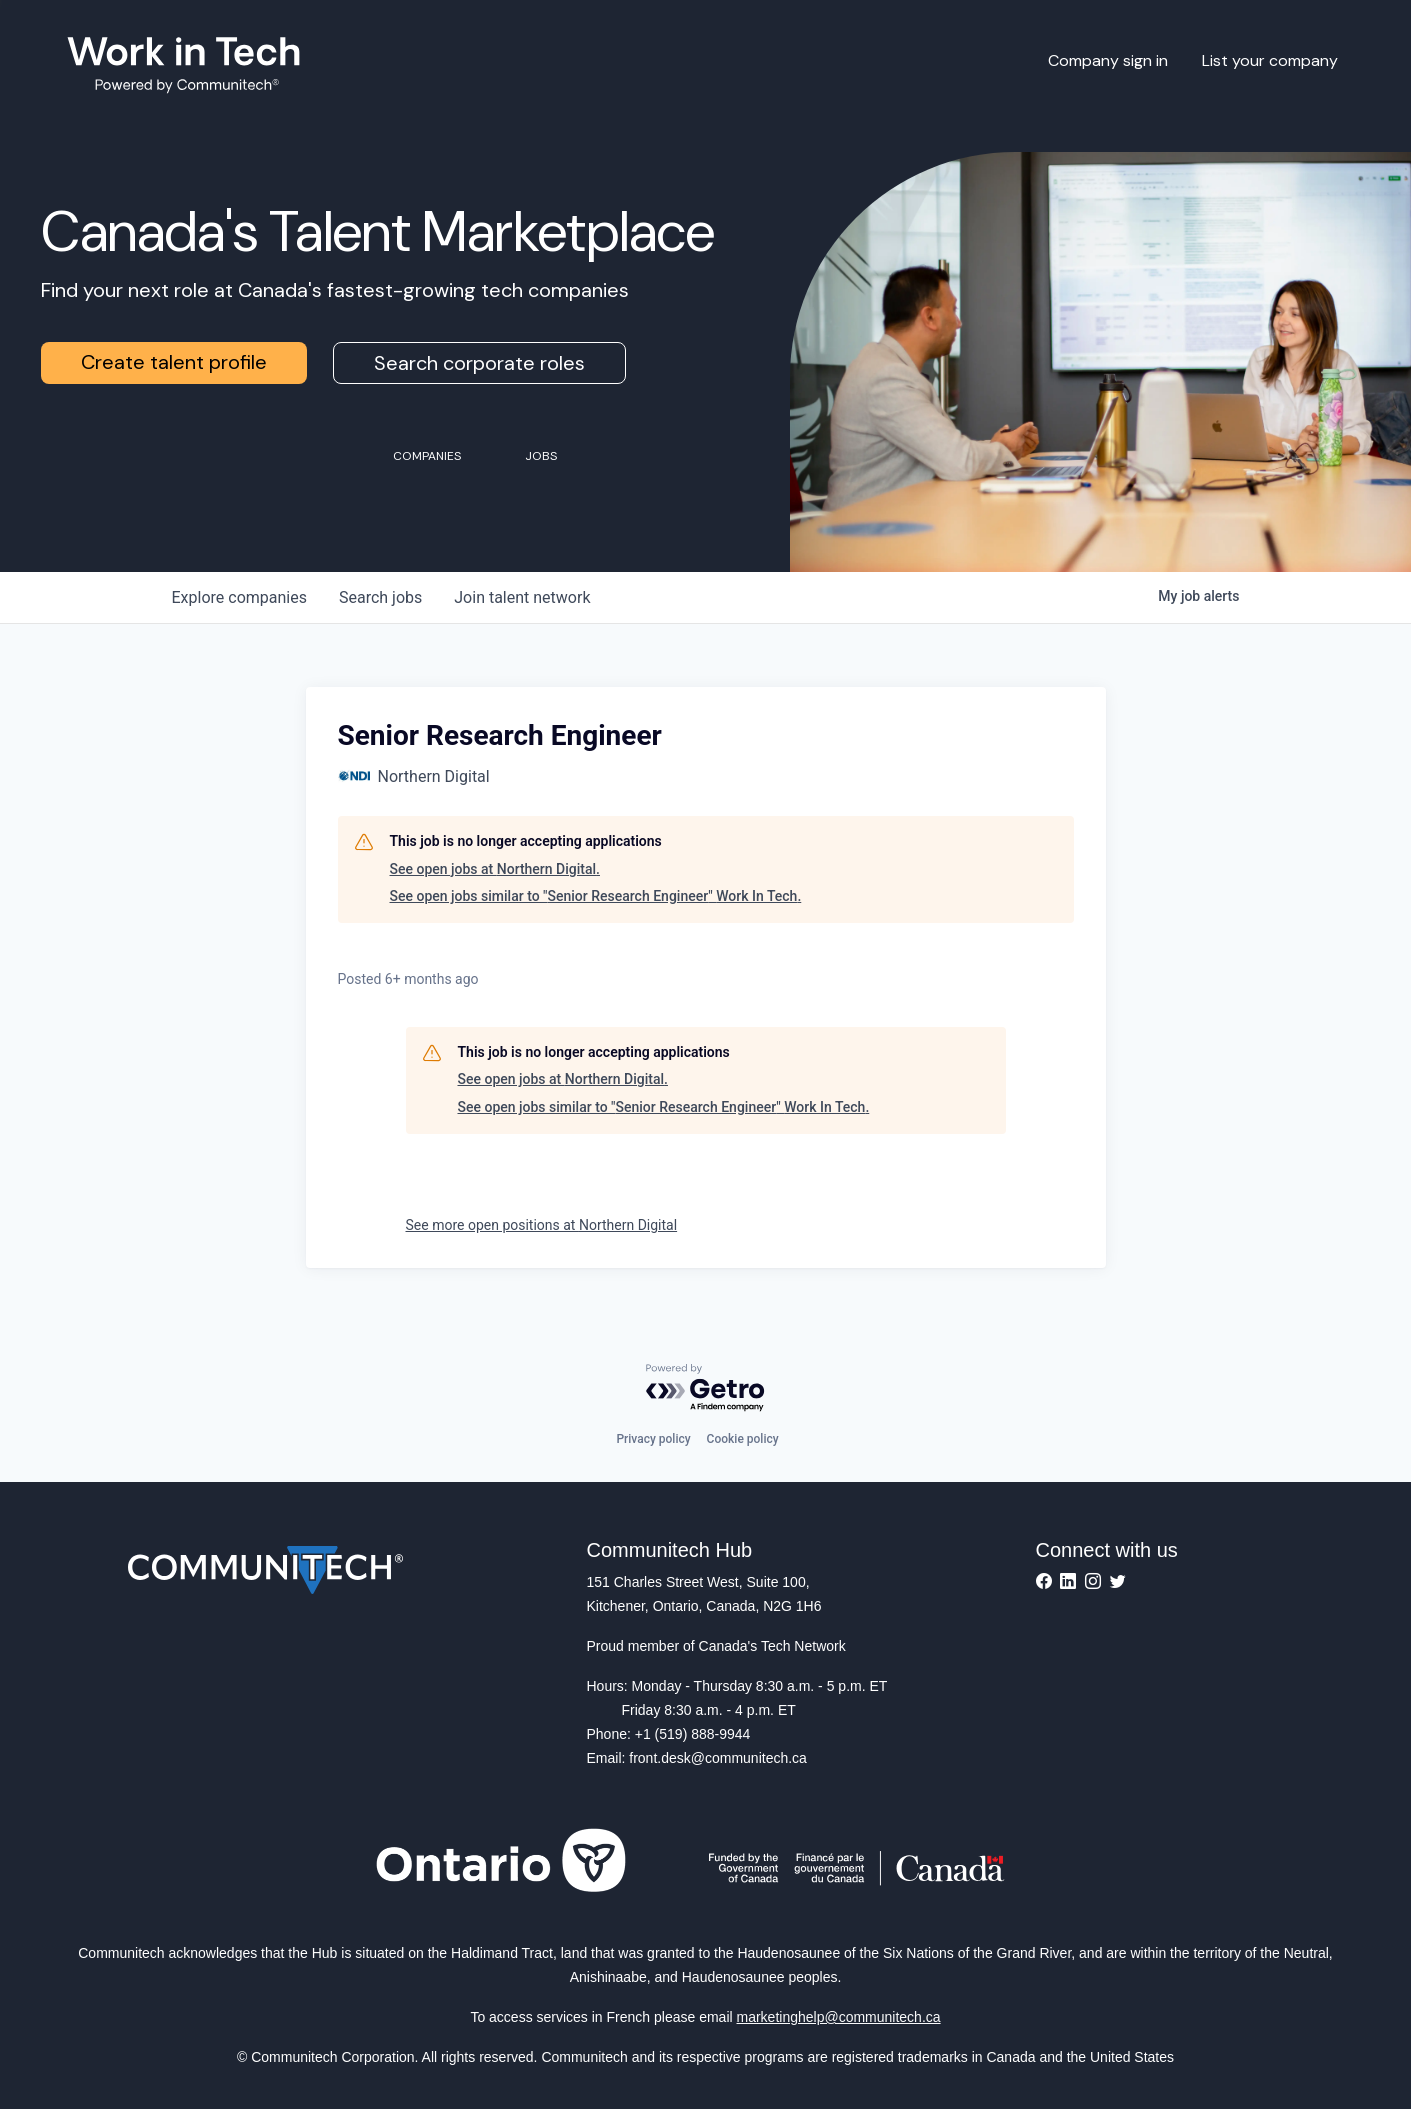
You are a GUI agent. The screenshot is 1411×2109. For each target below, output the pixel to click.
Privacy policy (653, 1439)
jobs (380, 597)
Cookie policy (743, 1439)
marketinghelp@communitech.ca (839, 2017)
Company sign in (1108, 60)
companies (239, 597)
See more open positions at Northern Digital (542, 1225)
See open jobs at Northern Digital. (495, 869)
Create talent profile (174, 362)
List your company (1270, 60)
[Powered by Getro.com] (706, 1388)
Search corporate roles (479, 363)
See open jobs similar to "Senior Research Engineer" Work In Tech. (596, 896)
